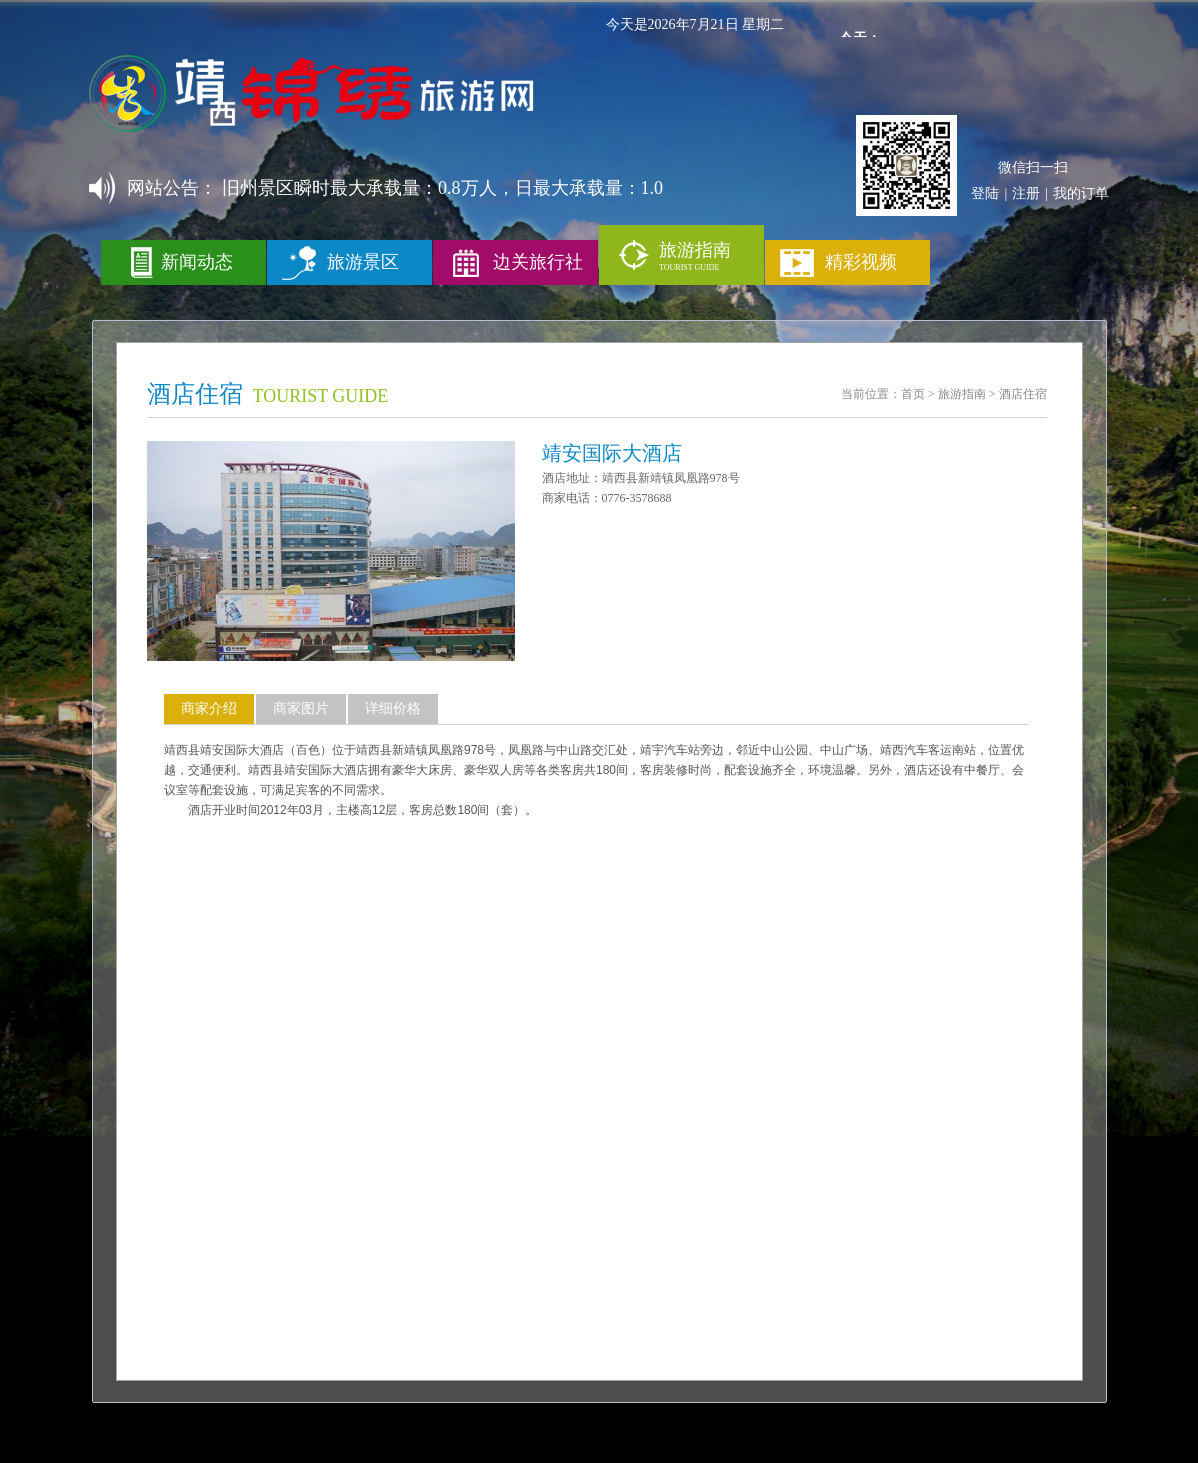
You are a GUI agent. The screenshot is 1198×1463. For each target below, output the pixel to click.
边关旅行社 (538, 262)
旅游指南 (962, 394)
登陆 (985, 193)
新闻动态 (197, 262)
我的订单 (1081, 193)
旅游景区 (363, 262)
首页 (913, 394)
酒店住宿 (1023, 394)
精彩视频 (861, 262)
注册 (1026, 193)
